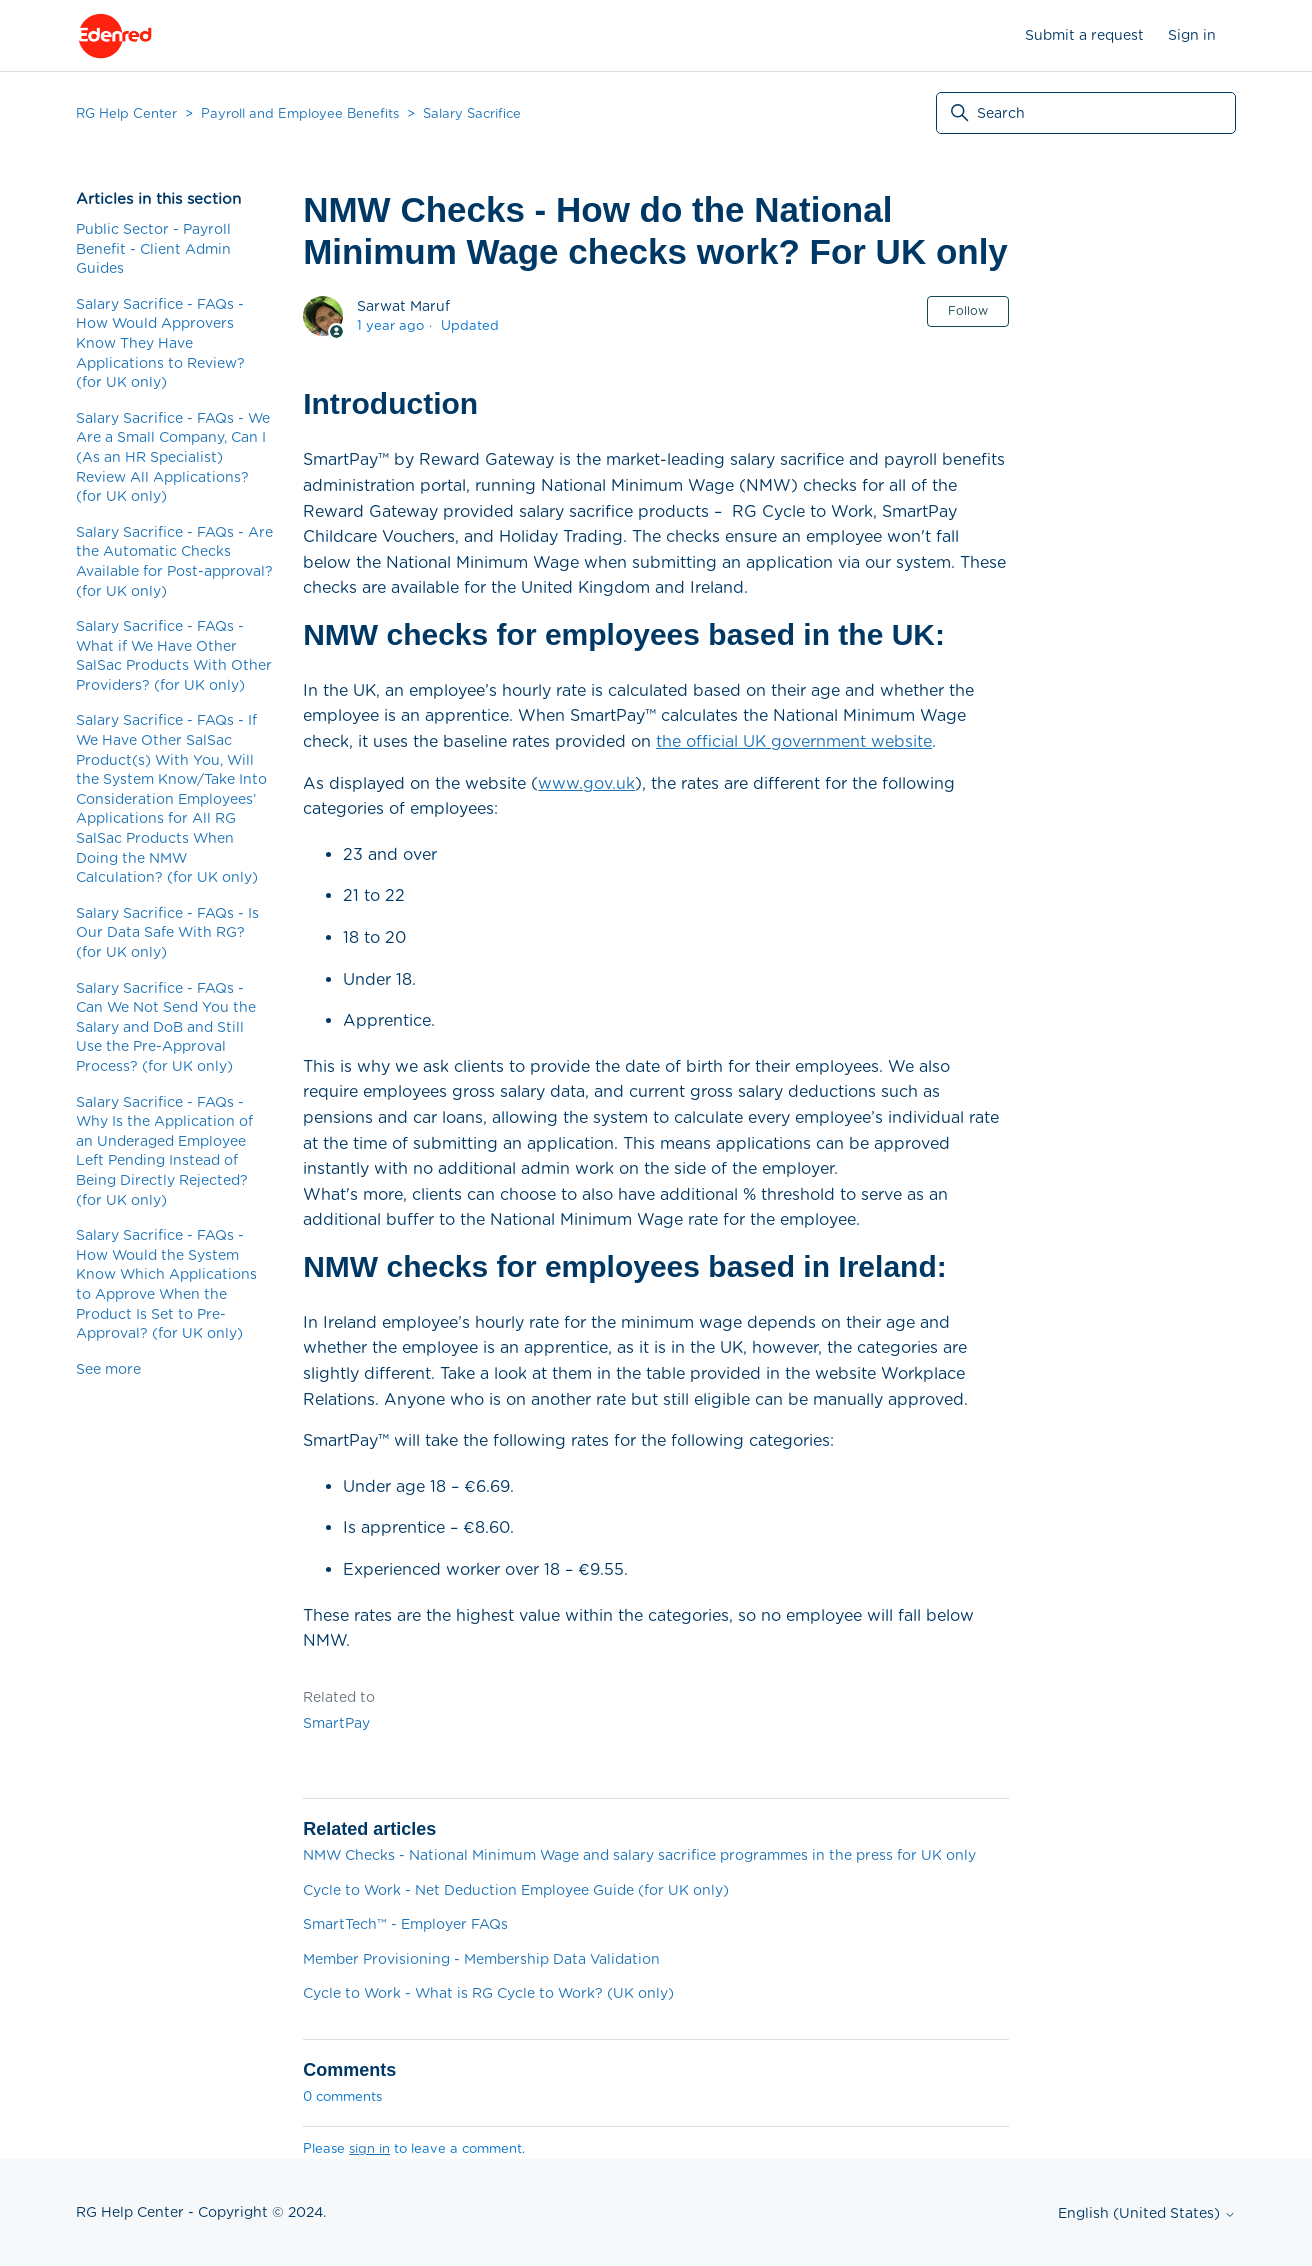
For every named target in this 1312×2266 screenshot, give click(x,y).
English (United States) (1147, 2213)
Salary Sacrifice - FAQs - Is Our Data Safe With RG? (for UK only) (167, 932)
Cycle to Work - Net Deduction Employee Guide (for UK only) (516, 1890)
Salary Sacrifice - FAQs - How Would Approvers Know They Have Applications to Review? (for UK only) (160, 343)
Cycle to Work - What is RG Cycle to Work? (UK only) (488, 1993)
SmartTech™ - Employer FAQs (405, 1924)
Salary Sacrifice (472, 113)
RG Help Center (126, 113)
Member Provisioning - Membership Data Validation (481, 1959)
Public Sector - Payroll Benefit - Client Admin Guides (153, 248)
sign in (369, 2148)
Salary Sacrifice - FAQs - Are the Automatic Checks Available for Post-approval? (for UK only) (174, 561)
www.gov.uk (586, 783)
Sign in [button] (1192, 35)
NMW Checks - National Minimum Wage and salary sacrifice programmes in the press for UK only (639, 1855)
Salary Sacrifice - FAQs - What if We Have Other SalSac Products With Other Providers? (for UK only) (174, 655)
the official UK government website (794, 741)
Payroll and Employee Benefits (300, 113)
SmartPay (336, 1723)
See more (108, 1369)
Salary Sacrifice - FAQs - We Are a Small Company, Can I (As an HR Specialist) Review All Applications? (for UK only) (173, 457)
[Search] (1086, 113)
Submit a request (1084, 35)
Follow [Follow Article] (968, 310)
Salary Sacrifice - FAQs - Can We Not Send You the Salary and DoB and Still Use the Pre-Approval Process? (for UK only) (166, 1027)
